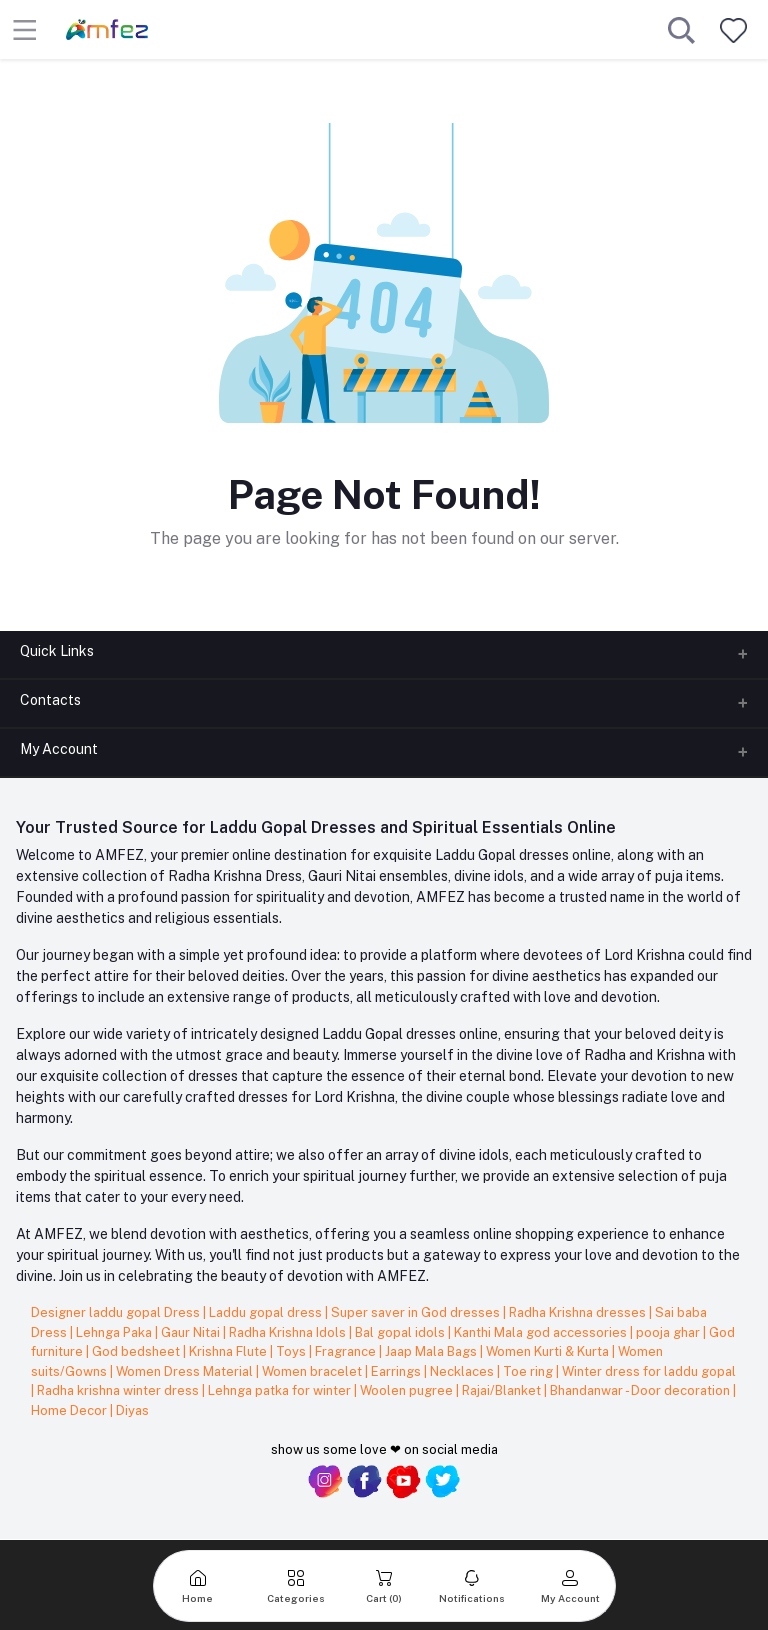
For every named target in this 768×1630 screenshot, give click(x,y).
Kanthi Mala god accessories (542, 1332)
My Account (59, 749)
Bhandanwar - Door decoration (641, 1390)
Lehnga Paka (115, 1332)
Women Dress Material (186, 1371)
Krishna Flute (229, 1351)
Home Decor (70, 1410)
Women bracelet (313, 1371)
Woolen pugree (408, 1390)
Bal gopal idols (401, 1332)
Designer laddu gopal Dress (117, 1312)
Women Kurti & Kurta (549, 1351)
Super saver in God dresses (417, 1312)
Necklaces (463, 1371)
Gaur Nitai (192, 1332)
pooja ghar (669, 1332)
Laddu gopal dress (267, 1312)
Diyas (132, 1410)
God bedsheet (137, 1351)
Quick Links (57, 651)
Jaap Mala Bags (432, 1351)
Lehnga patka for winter (281, 1390)
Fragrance (347, 1351)
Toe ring (529, 1371)
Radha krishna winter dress (119, 1390)
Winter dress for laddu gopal (649, 1371)
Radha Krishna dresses (579, 1312)
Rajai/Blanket (503, 1390)
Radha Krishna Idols (289, 1332)
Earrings (397, 1371)
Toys (292, 1351)
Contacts (50, 700)
